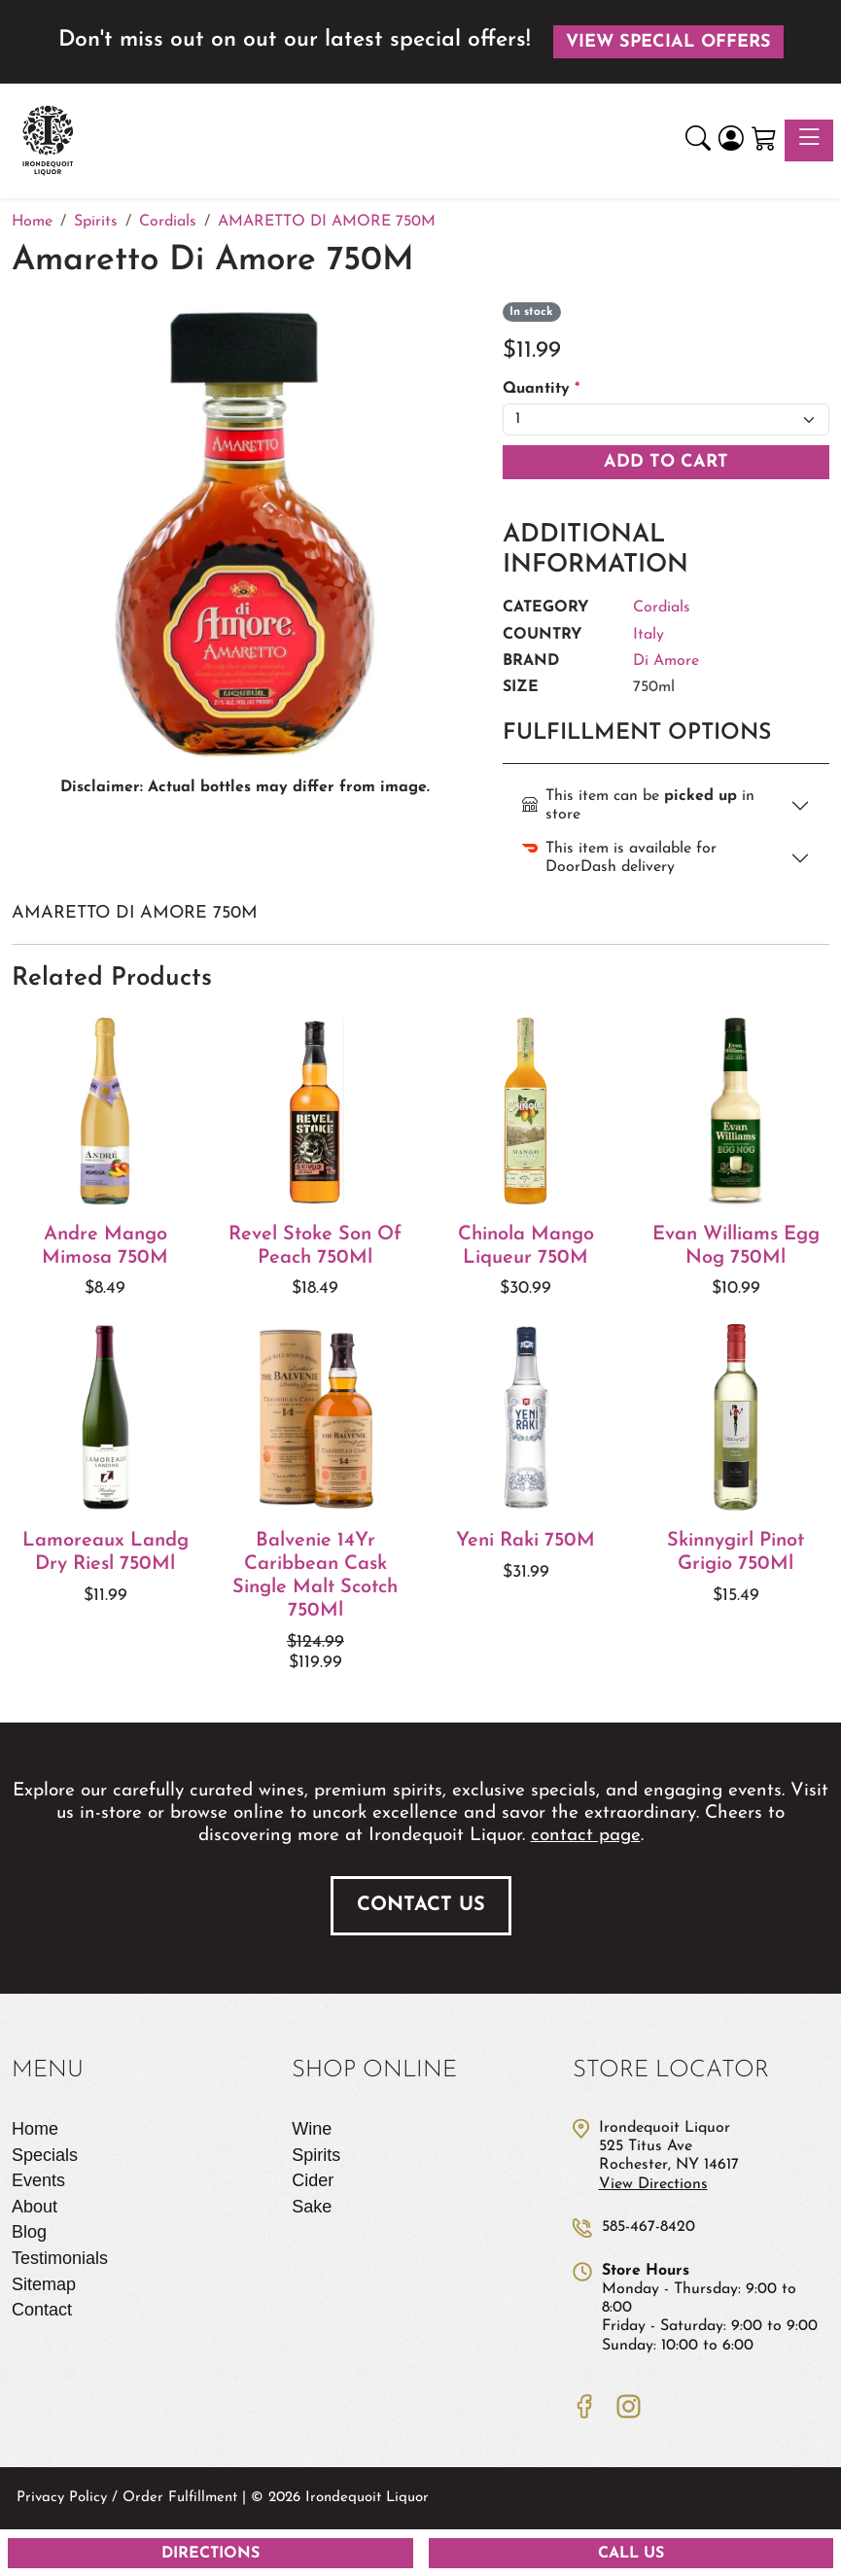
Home (35, 2129)
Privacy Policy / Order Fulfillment (127, 2497)
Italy (648, 635)
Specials (45, 2155)
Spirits (316, 2155)
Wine (312, 2129)
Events (38, 2180)
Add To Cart (666, 462)
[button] (698, 141)
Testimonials (60, 2258)
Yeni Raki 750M (525, 1540)
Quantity (541, 389)
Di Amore (666, 661)
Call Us (631, 2553)
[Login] (731, 141)
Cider (312, 2180)
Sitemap (44, 2284)
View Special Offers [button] (668, 42)
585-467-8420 (648, 2227)
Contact (42, 2309)
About (34, 2206)
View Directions (653, 2184)
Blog (29, 2232)
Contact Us (421, 1905)
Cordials (661, 607)
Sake (312, 2206)
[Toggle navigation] (809, 140)
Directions (210, 2553)
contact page (586, 1836)
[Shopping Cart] (764, 141)
